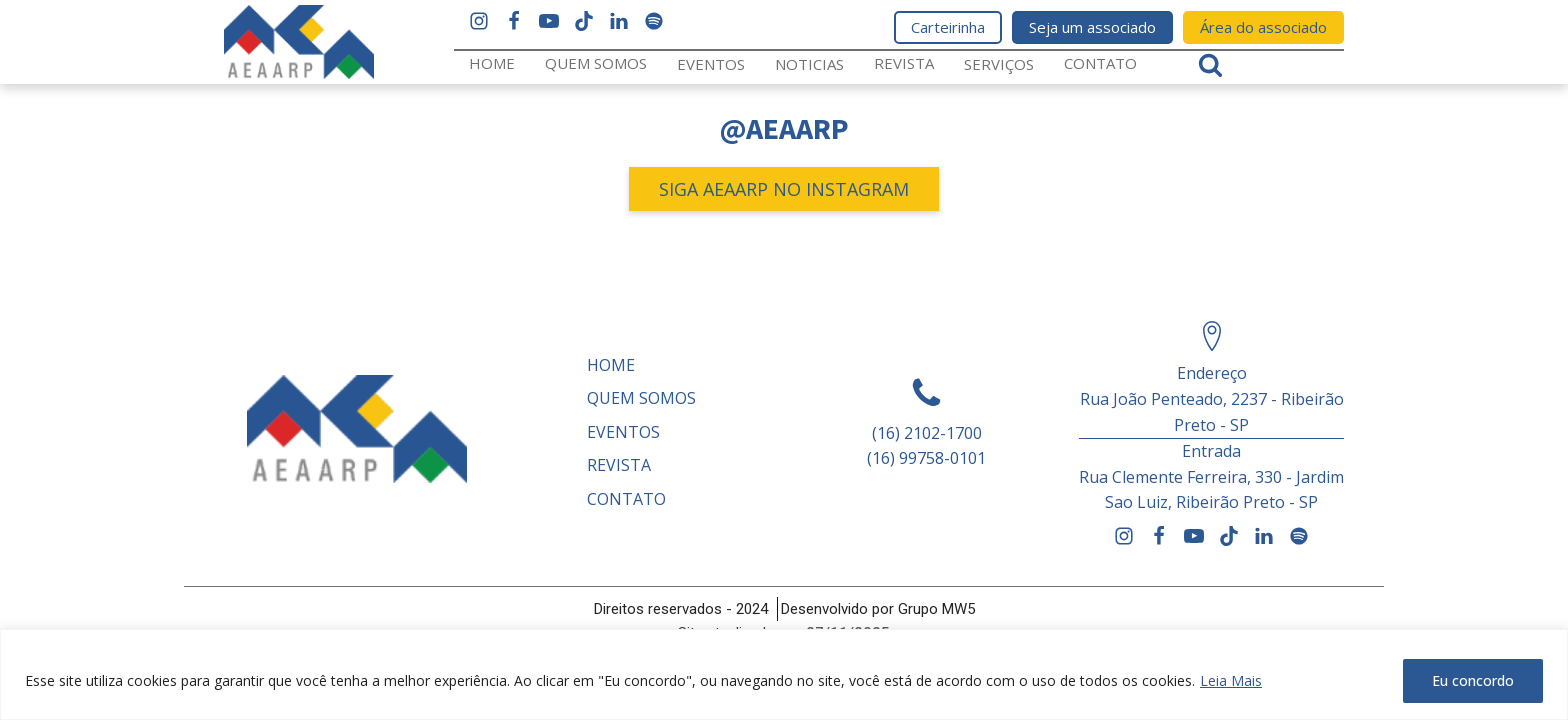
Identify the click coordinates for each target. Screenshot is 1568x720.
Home (492, 63)
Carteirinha (948, 27)
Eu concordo (1473, 680)
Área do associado (1263, 27)
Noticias (809, 64)
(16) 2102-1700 (927, 433)
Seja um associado (1092, 27)
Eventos (711, 64)
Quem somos (596, 63)
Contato (1100, 63)
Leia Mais (1231, 680)
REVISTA (904, 63)
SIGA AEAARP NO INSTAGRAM (784, 189)
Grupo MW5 (936, 609)
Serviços (999, 64)
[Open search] (1210, 64)
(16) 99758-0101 (926, 458)
